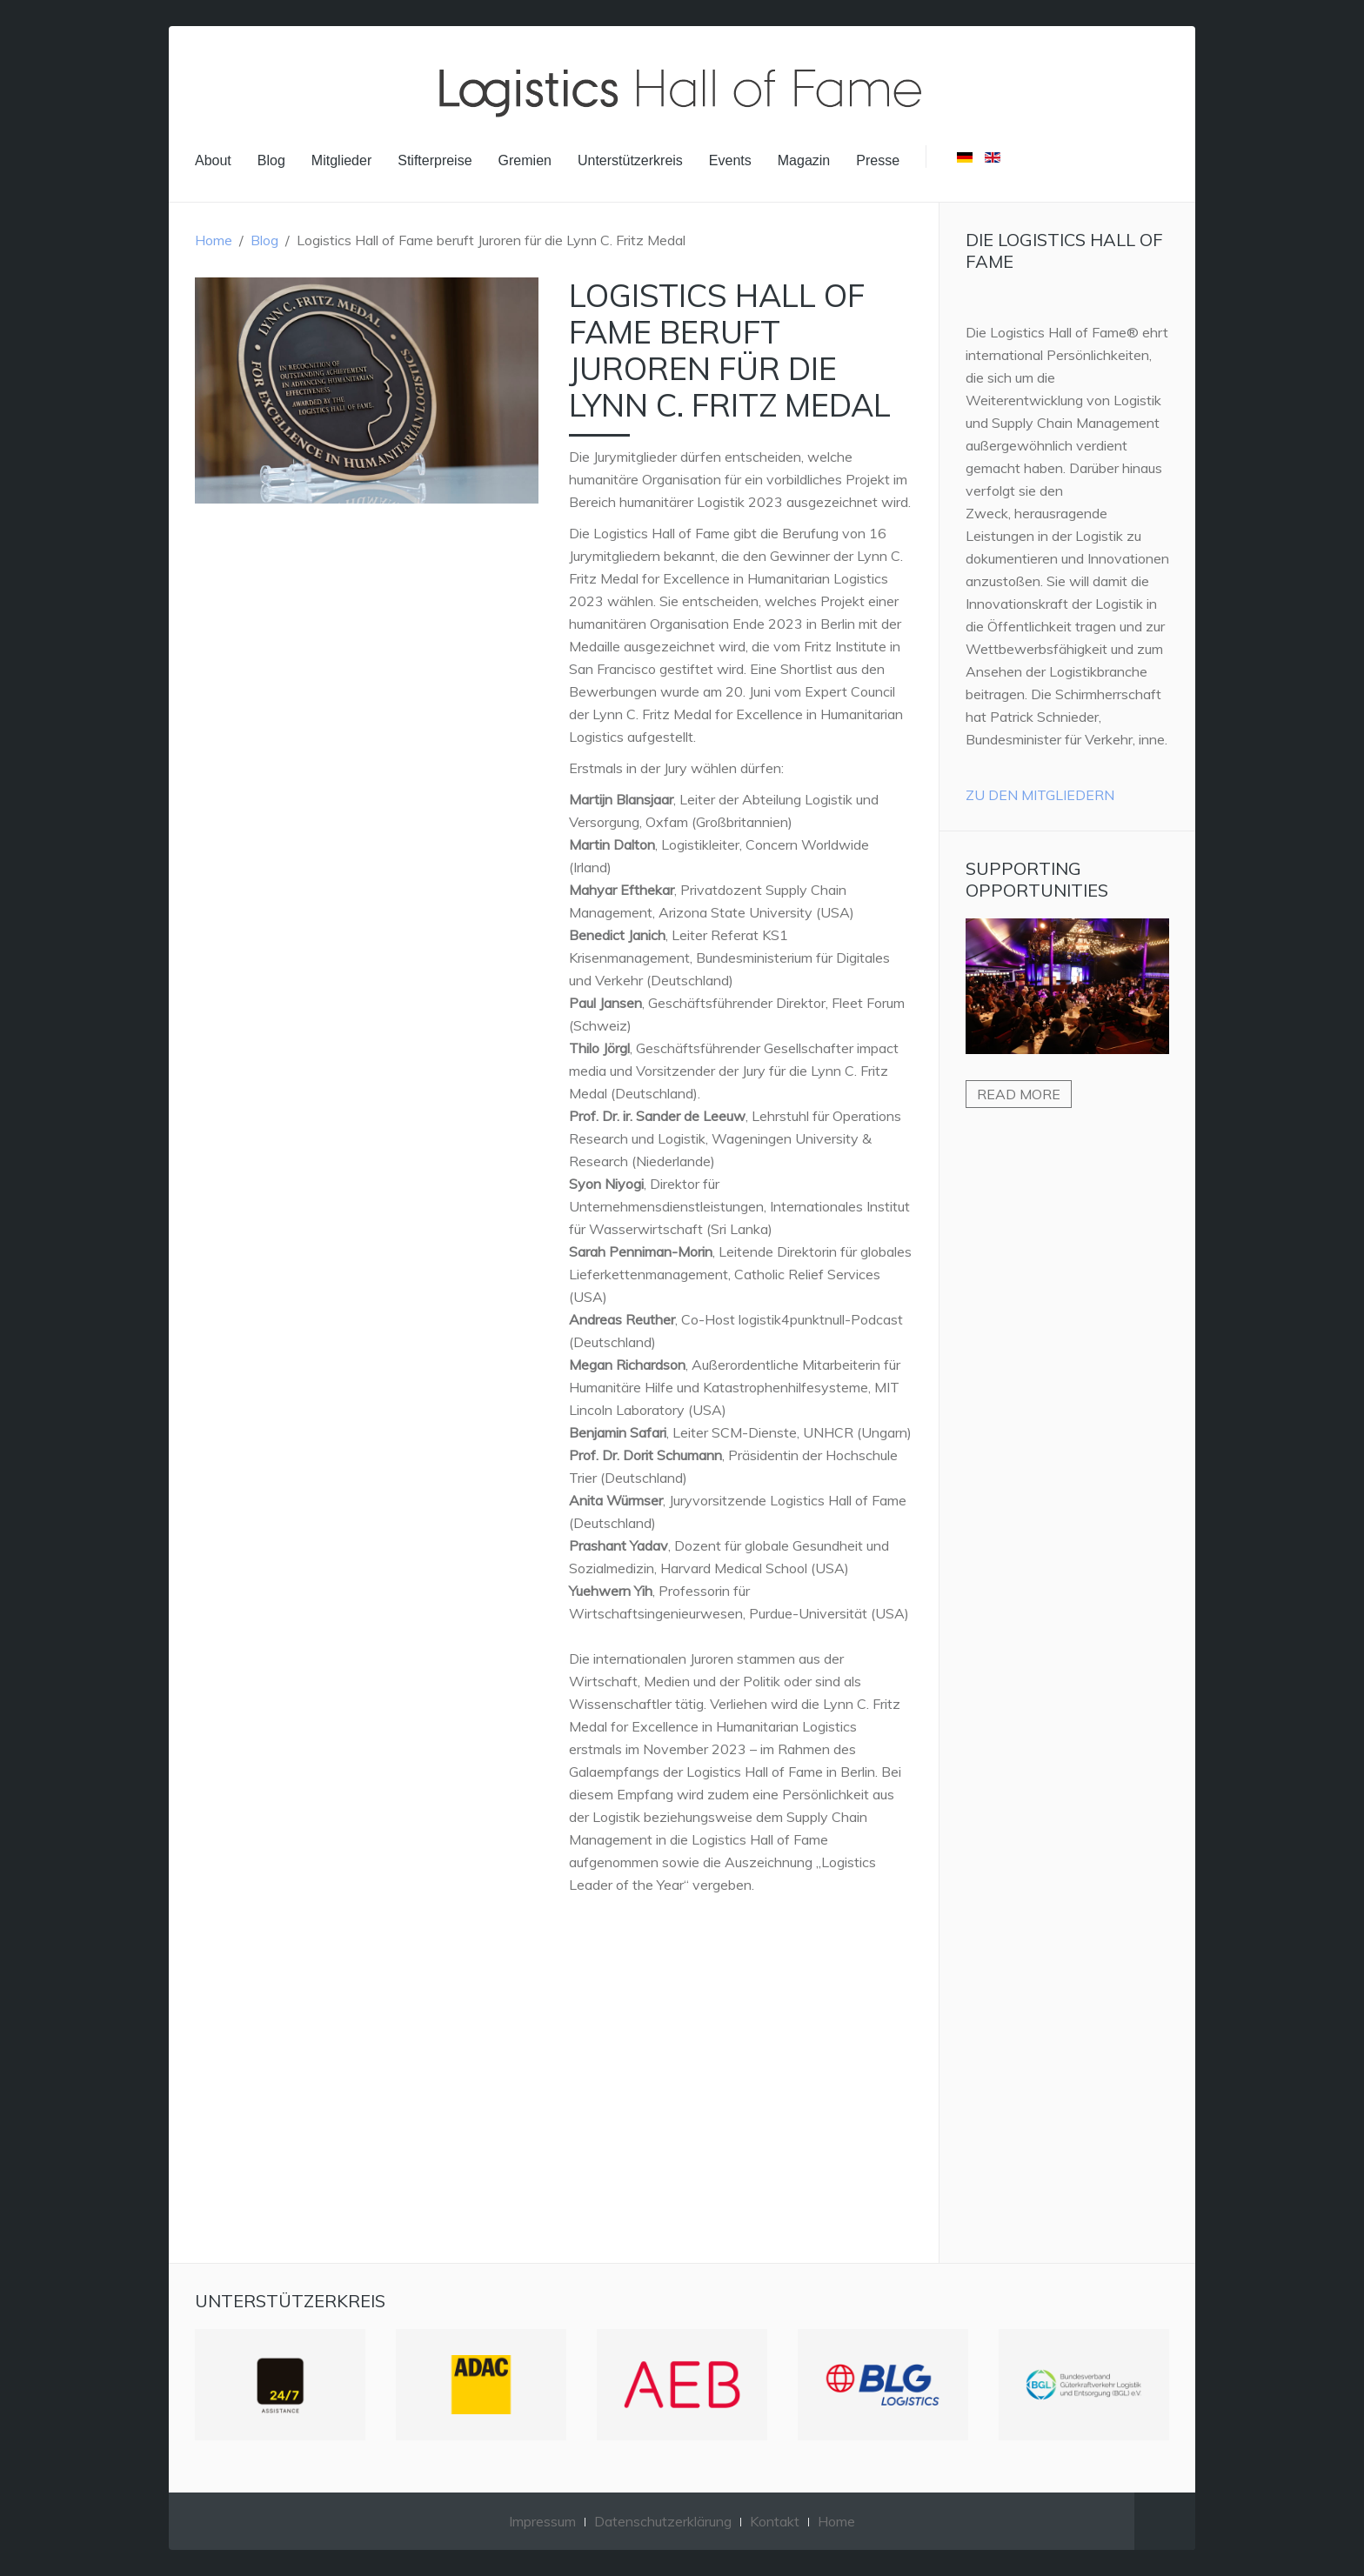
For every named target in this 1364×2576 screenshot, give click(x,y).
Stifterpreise (434, 160)
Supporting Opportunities (1037, 879)
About (213, 160)
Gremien (525, 160)
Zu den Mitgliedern (1040, 795)
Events (730, 160)
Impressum (542, 2521)
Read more (1018, 1094)
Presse (877, 160)
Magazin (804, 160)
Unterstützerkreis (630, 160)
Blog (271, 160)
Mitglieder (341, 160)
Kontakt (774, 2521)
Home (213, 240)
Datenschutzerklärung (663, 2521)
